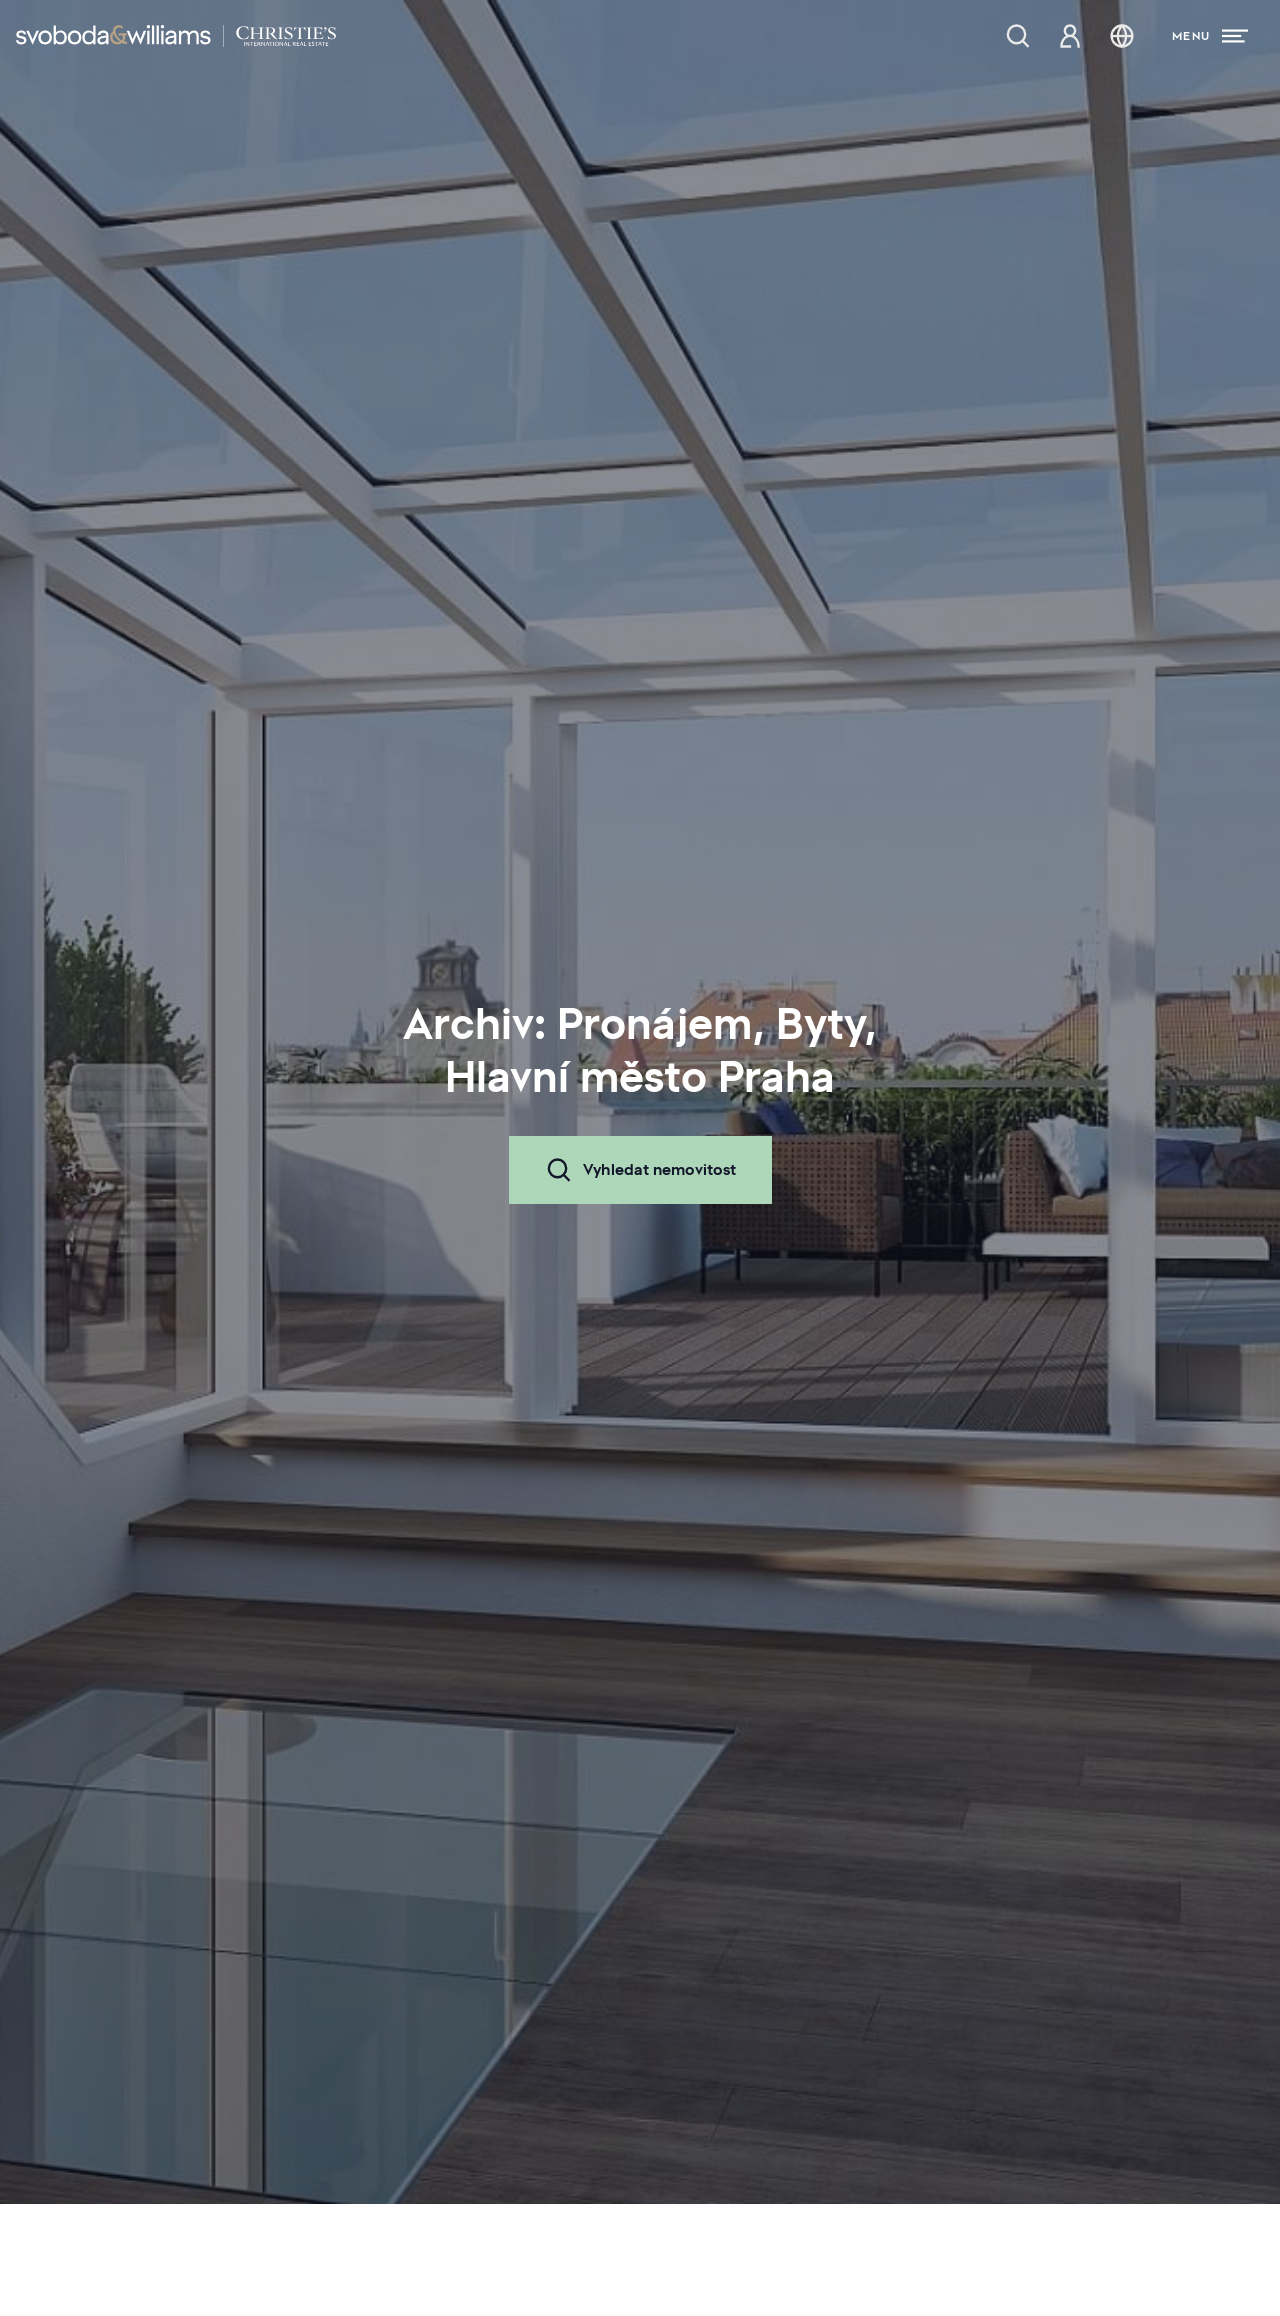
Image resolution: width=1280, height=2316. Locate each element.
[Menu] (1210, 36)
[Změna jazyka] (1122, 36)
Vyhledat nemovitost (640, 1170)
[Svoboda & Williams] (176, 36)
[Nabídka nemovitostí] (1018, 36)
